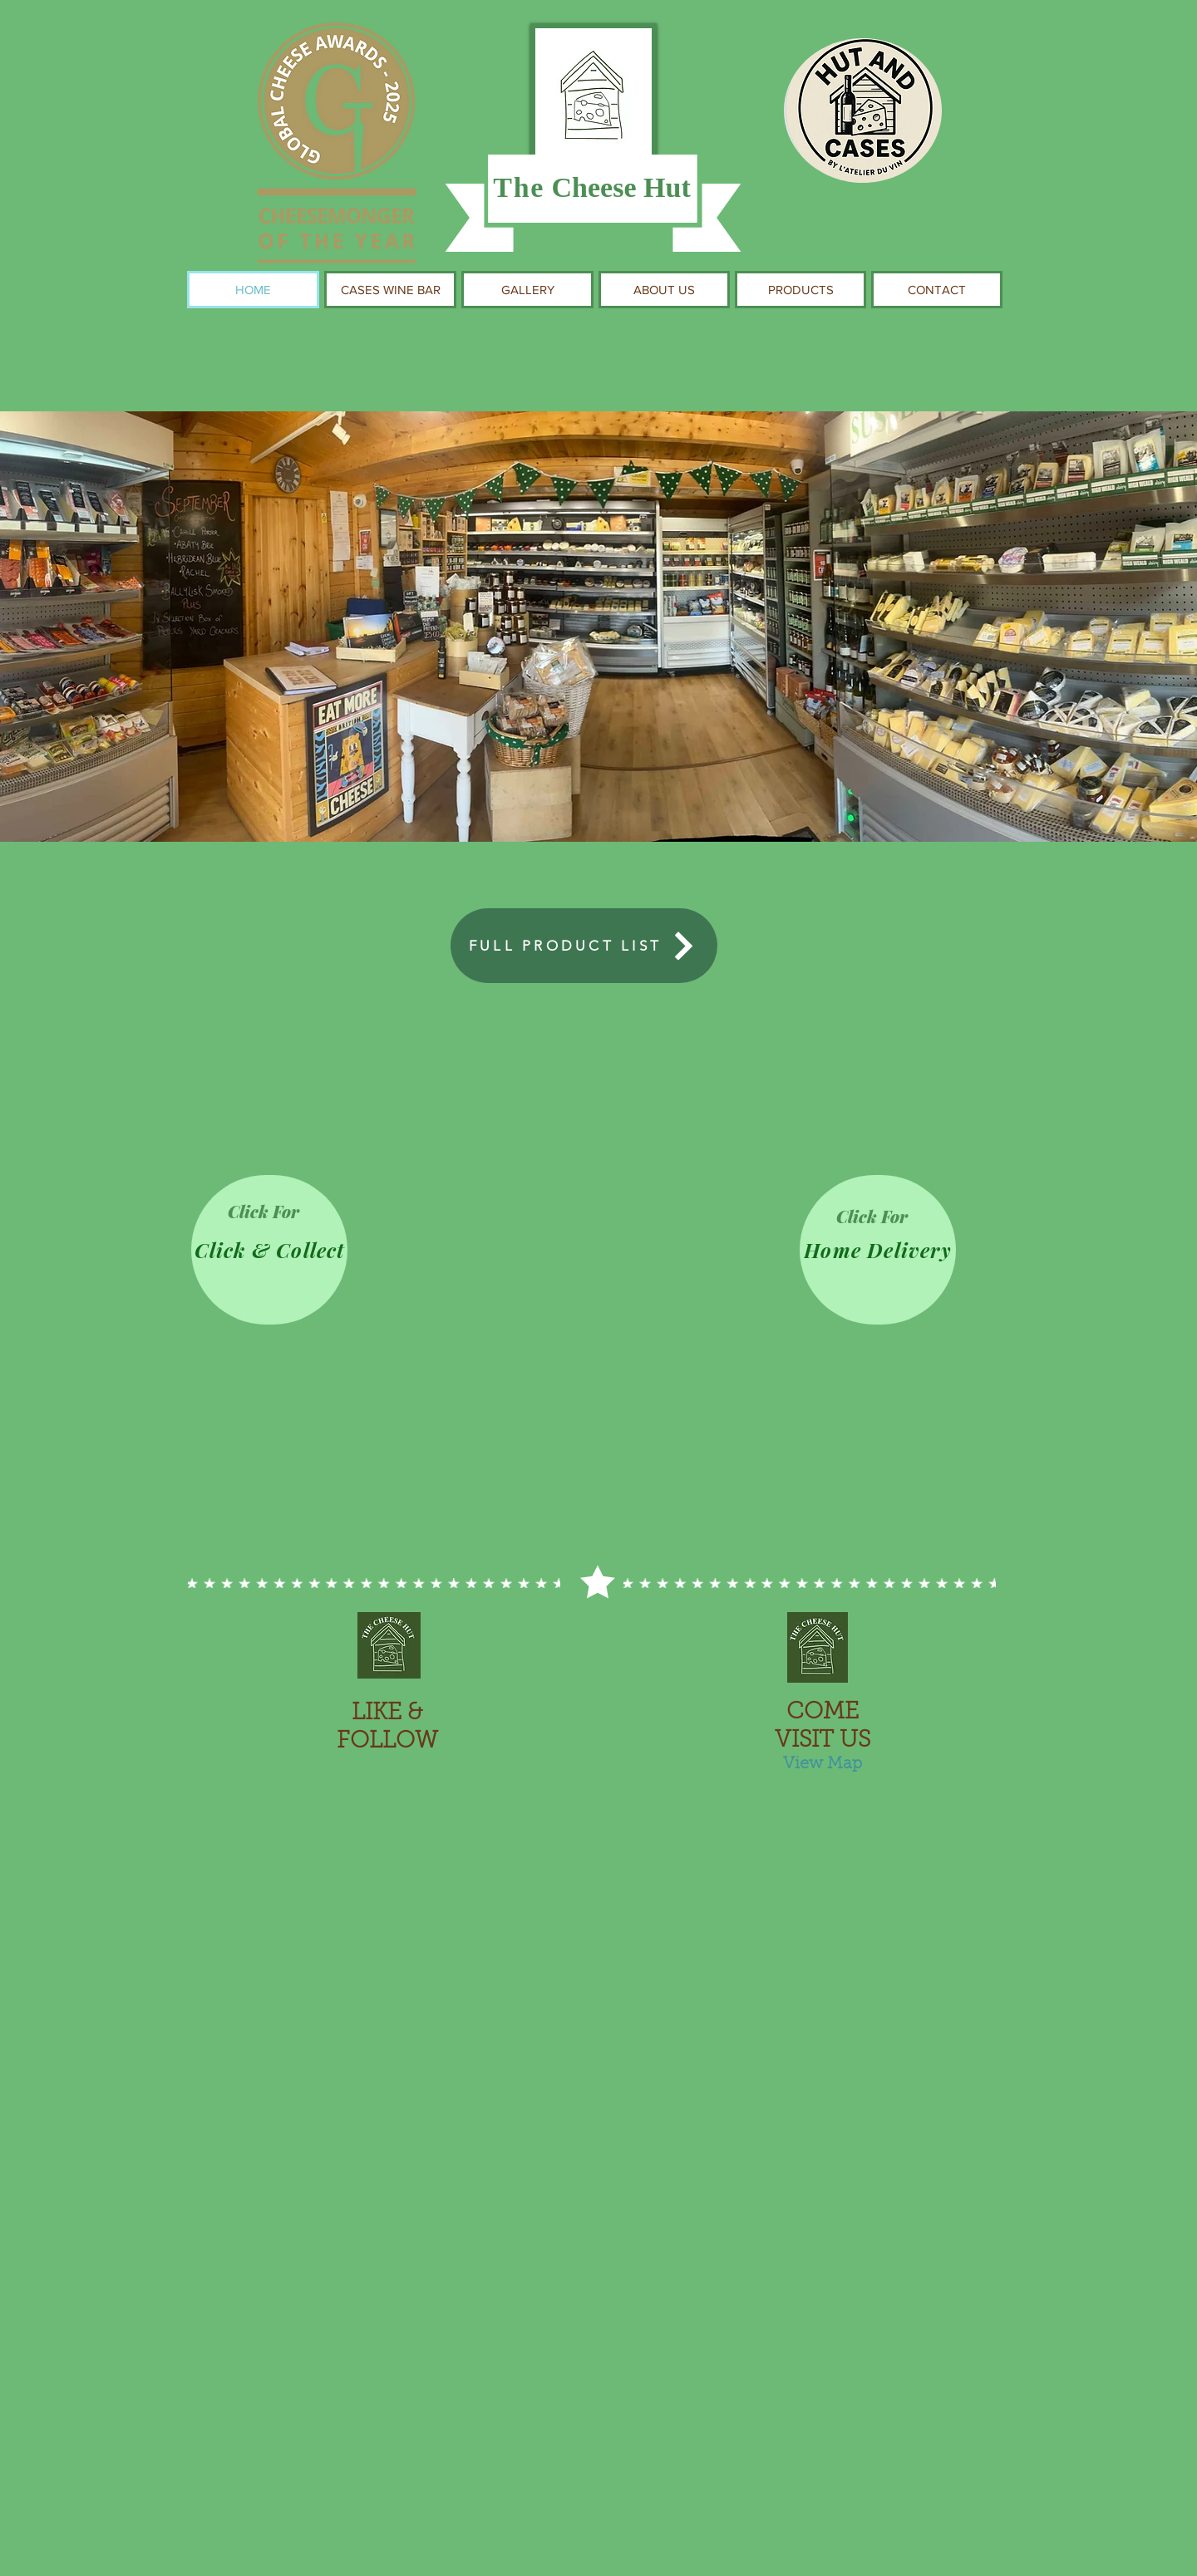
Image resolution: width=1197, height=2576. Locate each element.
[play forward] (985, 2362)
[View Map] (822, 1764)
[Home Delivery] (878, 1250)
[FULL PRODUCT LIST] (584, 945)
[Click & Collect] (269, 1250)
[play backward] (212, 2362)
